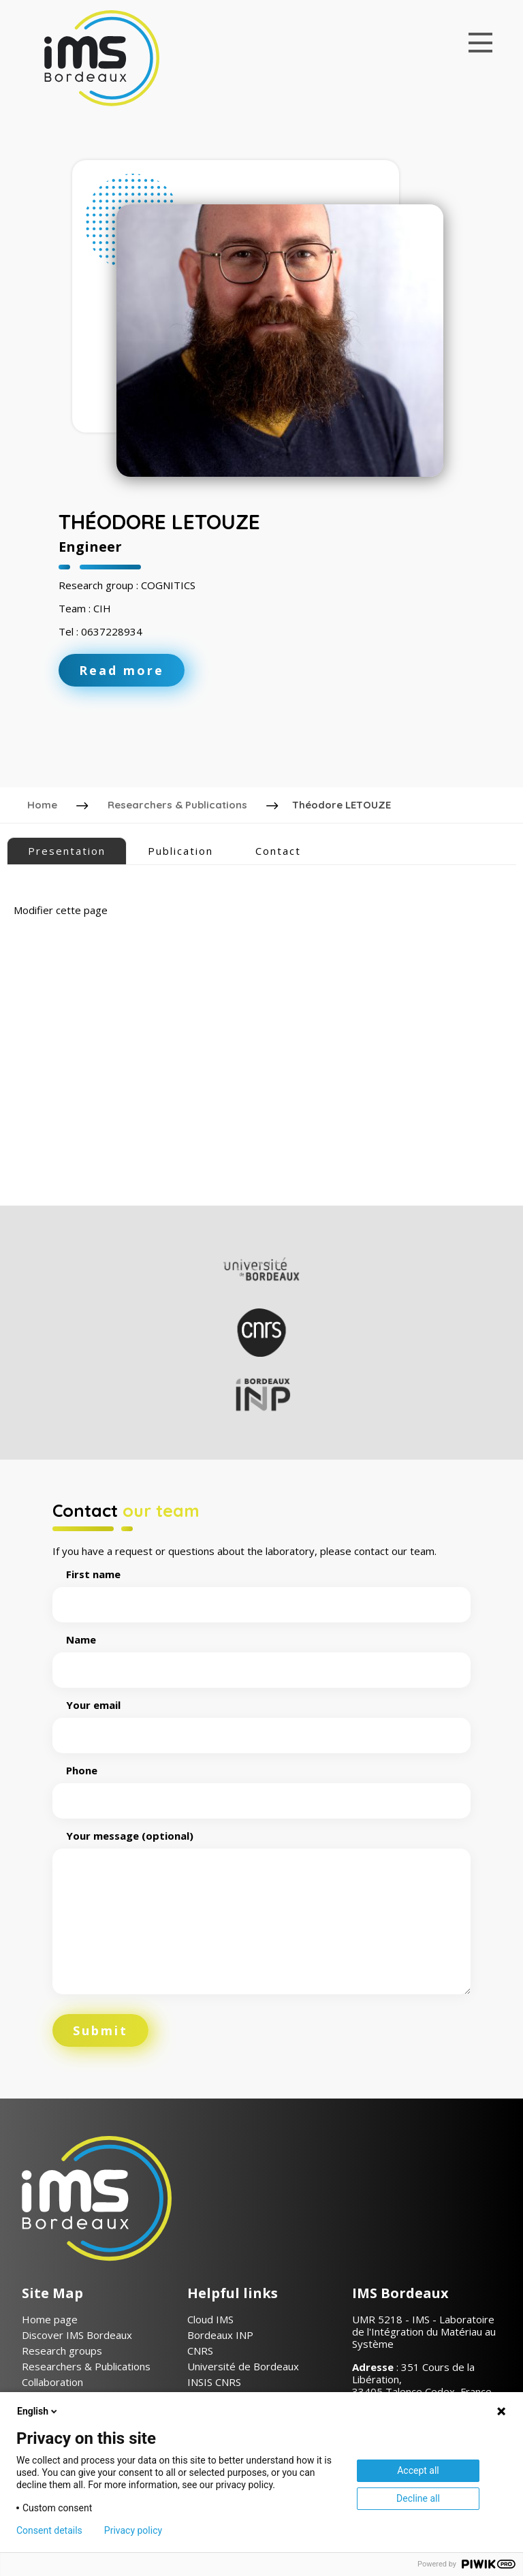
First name (261, 1590)
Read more (121, 670)
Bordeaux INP (220, 2335)
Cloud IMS (210, 2319)
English (38, 2411)
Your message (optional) (261, 1912)
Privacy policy (133, 2530)
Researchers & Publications (177, 804)
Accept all (418, 2470)
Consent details (49, 2530)
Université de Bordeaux (243, 2366)
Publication (180, 851)
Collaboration (52, 2382)
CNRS (200, 2350)
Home (42, 804)
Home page (50, 2319)
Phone (261, 1786)
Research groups (62, 2350)
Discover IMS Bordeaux (77, 2335)
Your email (261, 1720)
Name (261, 1655)
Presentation (67, 851)
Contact (278, 851)
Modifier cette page (61, 910)
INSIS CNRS (214, 2382)
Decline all (418, 2498)
